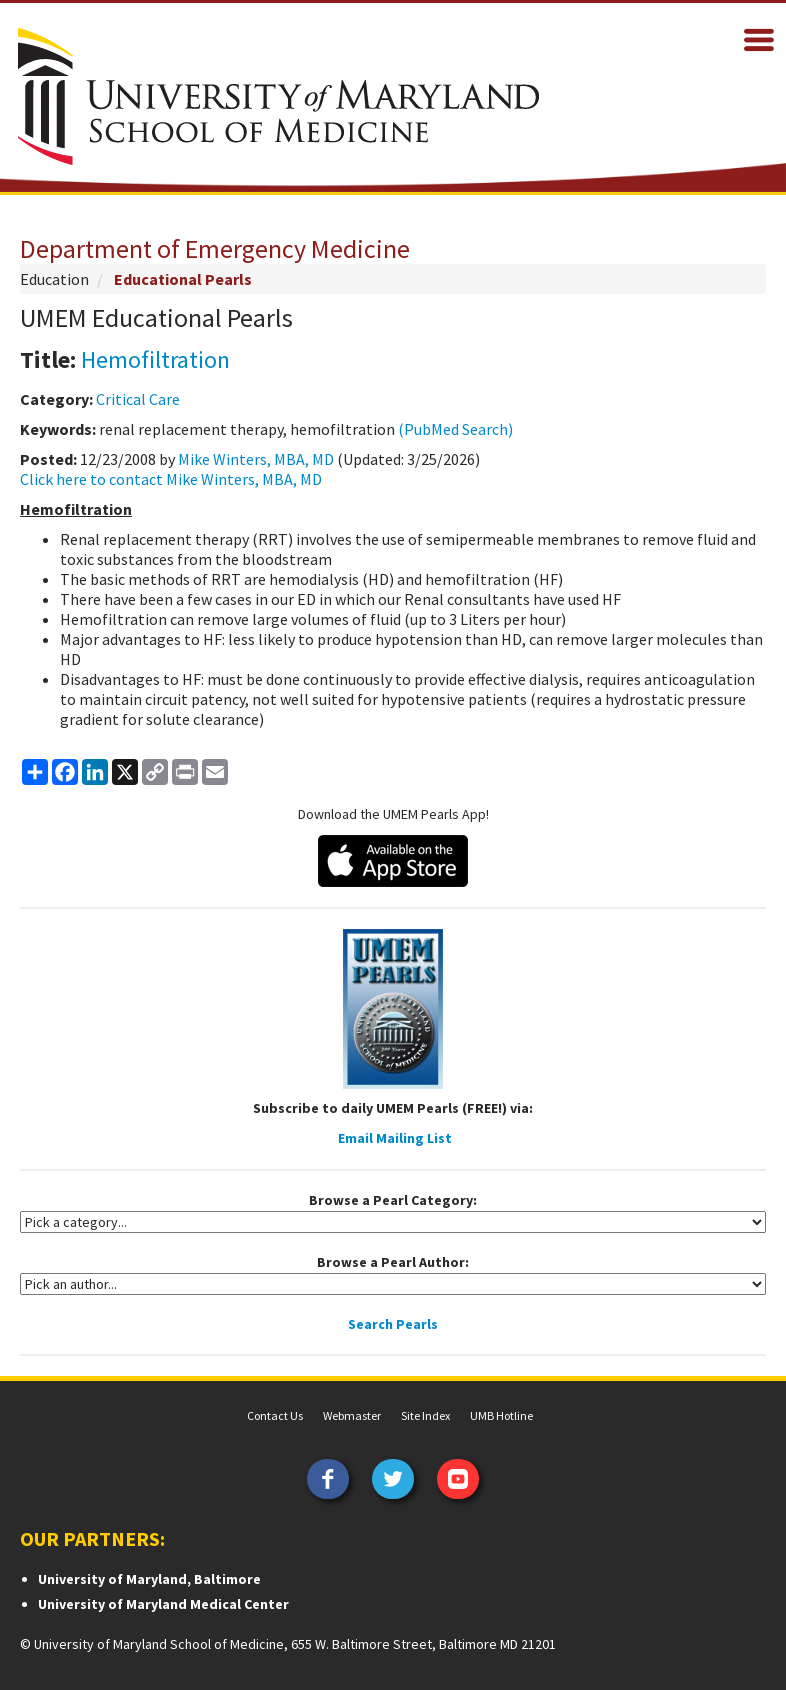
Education (54, 279)
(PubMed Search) (455, 429)
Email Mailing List (395, 1138)
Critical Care (138, 399)
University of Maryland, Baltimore (149, 1579)
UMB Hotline (501, 1415)
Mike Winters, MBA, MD (256, 459)
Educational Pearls (183, 279)
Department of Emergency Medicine (215, 248)
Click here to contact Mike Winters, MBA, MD (171, 479)
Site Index (425, 1415)
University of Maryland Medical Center (163, 1604)
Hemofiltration (155, 359)
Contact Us (275, 1415)
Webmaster (352, 1415)
